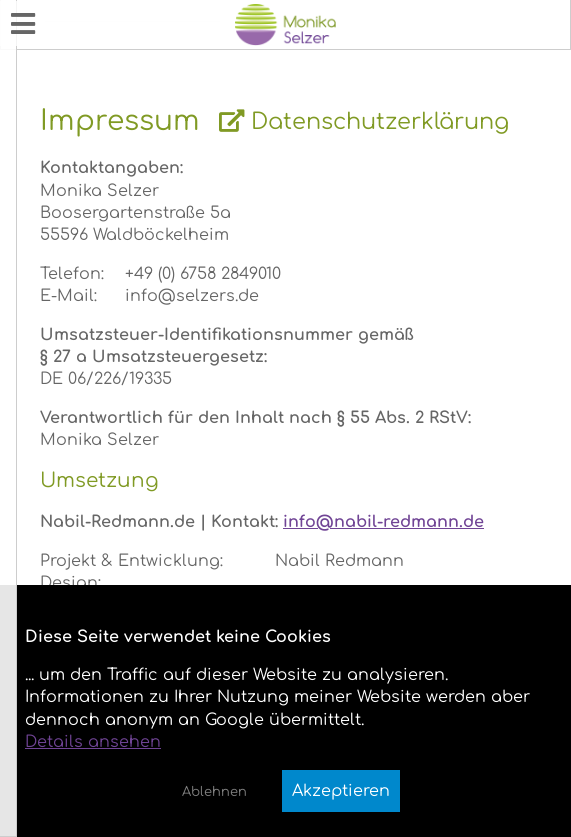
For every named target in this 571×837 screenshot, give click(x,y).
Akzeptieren (341, 791)
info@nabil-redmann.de (383, 522)
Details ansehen (93, 742)
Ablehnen (214, 792)
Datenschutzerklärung (364, 121)
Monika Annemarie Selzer (111, 14)
